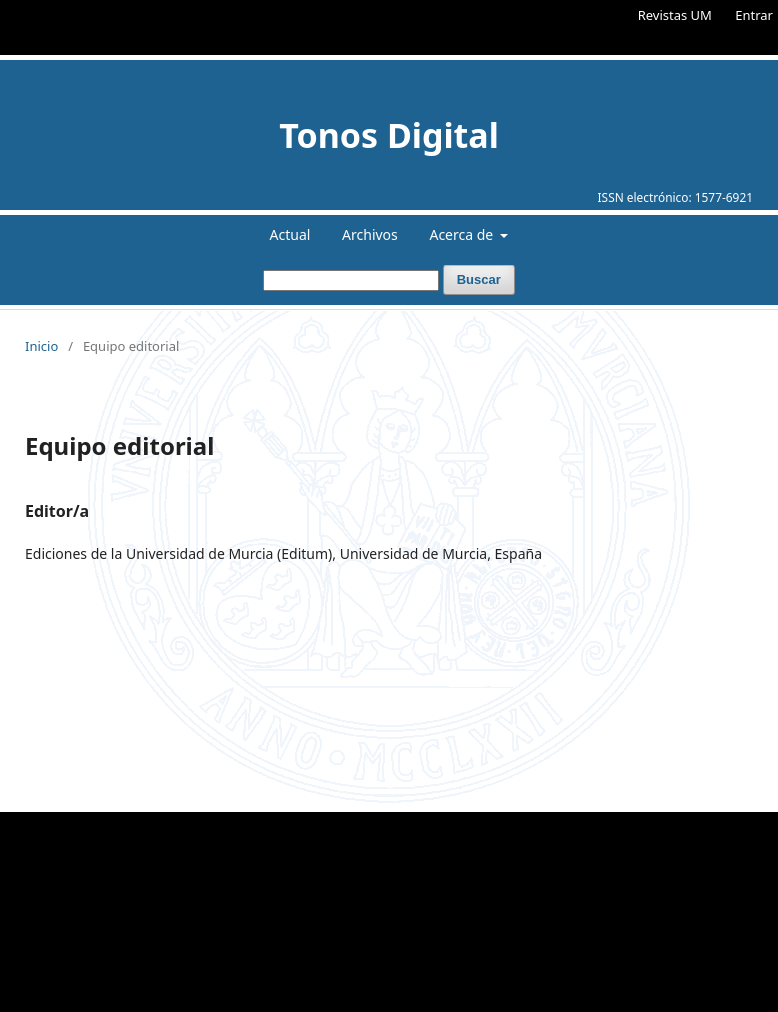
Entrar (754, 15)
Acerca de (462, 234)
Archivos (370, 234)
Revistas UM (675, 15)
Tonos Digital (389, 135)
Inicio (41, 346)
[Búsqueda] (351, 280)
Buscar (479, 279)
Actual (290, 234)
